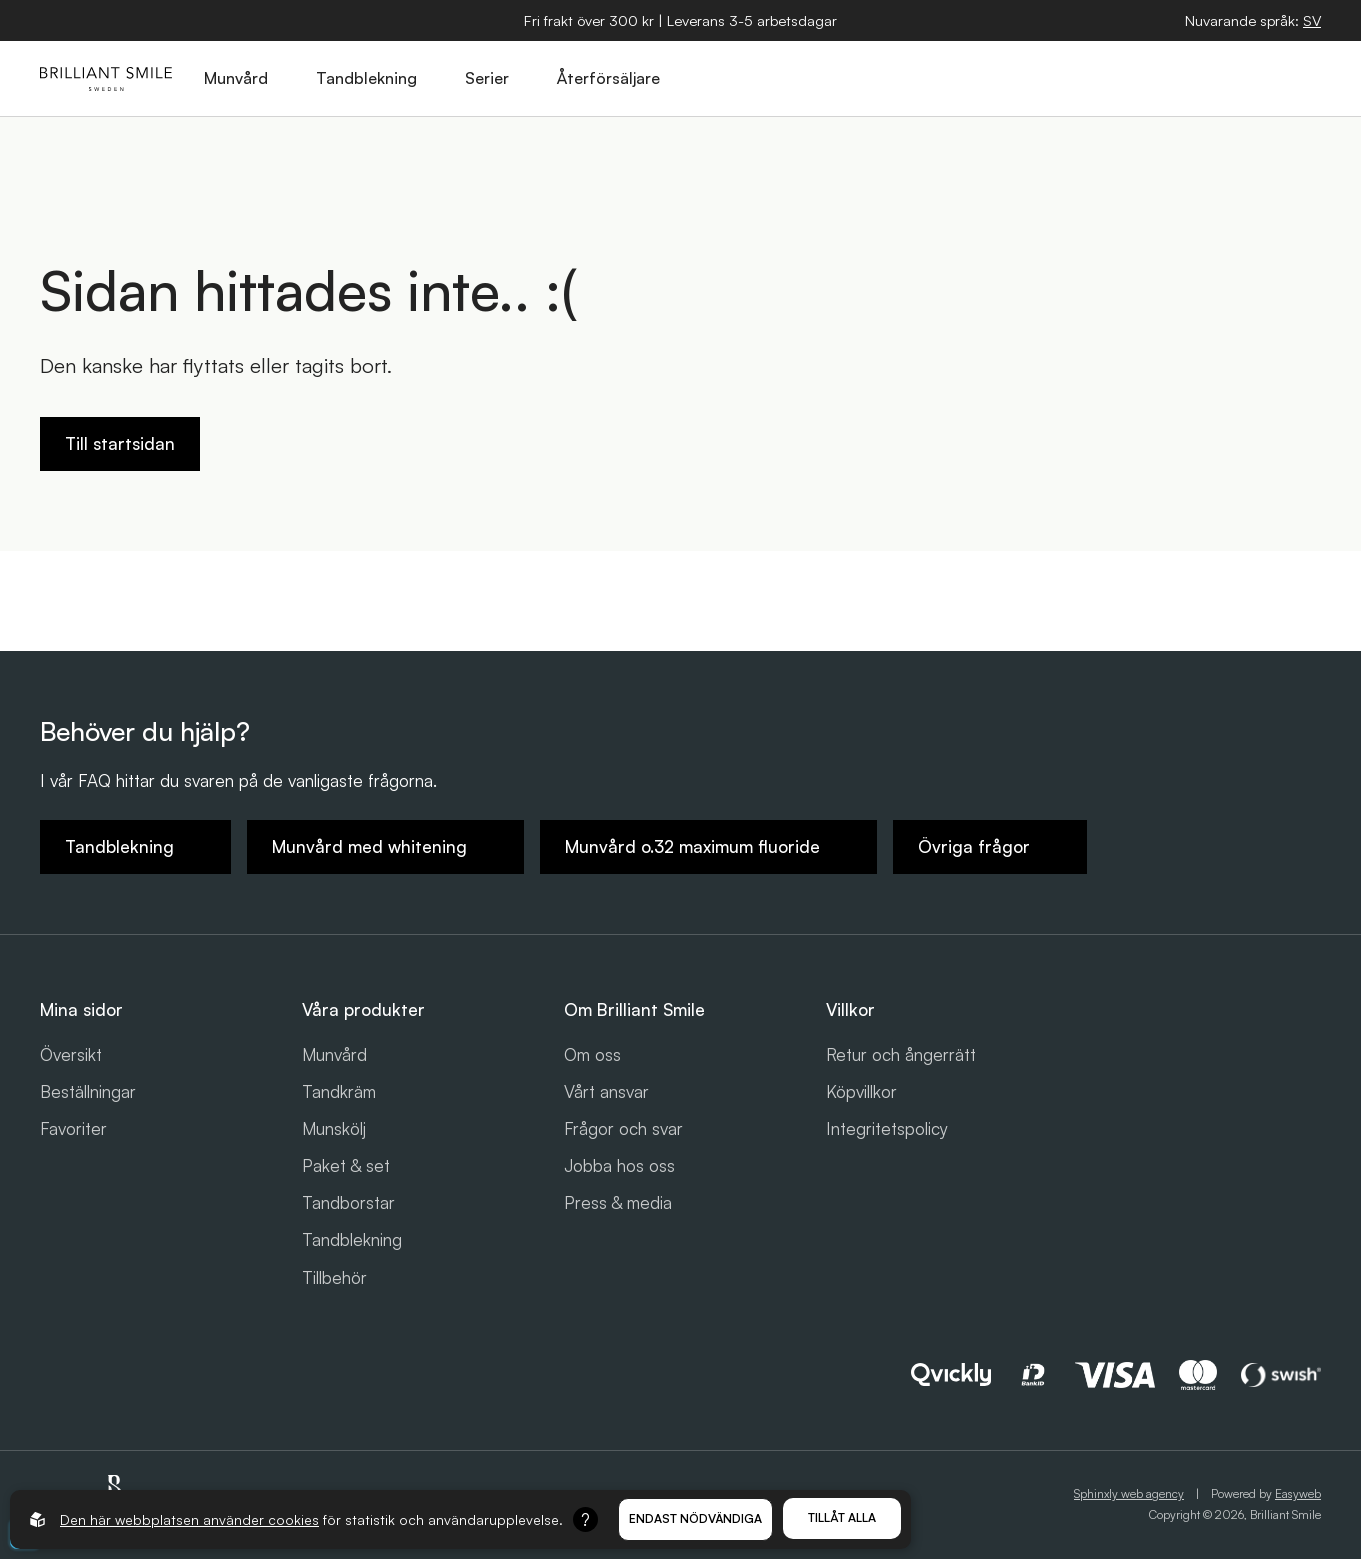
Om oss (592, 1054)
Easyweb (1298, 1493)
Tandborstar (348, 1202)
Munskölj (334, 1128)
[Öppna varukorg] (1210, 79)
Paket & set (346, 1165)
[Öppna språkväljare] (1312, 20)
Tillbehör (334, 1277)
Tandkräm (339, 1091)
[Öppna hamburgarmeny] (1302, 79)
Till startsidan (120, 443)
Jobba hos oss (619, 1165)
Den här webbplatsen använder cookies (189, 1519)
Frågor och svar (623, 1128)
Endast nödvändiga (695, 1518)
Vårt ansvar (606, 1091)
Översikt (71, 1054)
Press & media (618, 1202)
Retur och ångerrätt (901, 1054)
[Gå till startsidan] (106, 79)
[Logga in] (1256, 79)
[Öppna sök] (1164, 79)
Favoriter (73, 1128)
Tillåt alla (842, 1517)
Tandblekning (352, 1239)
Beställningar (88, 1091)
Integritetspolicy (887, 1128)
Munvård (334, 1054)
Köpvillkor (861, 1091)
